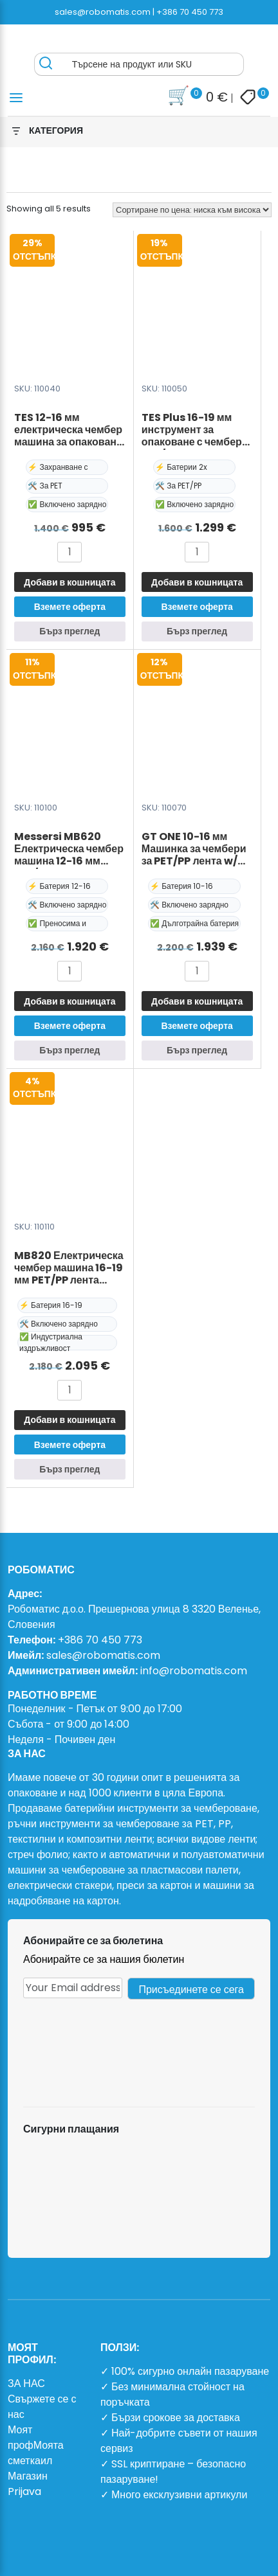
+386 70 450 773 (189, 12)
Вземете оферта (70, 606)
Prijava (24, 2491)
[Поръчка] (192, 209)
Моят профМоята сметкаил (36, 2445)
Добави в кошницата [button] (69, 582)
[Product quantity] (69, 552)
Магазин (28, 2476)
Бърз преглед (69, 631)
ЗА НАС (26, 2383)
